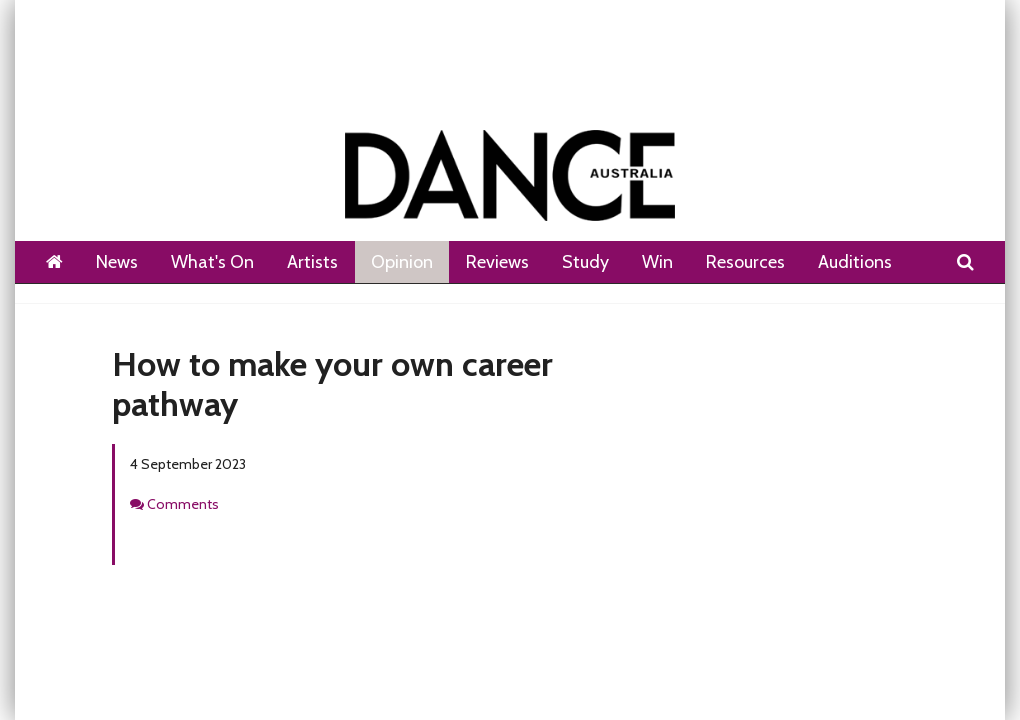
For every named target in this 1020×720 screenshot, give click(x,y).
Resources (745, 262)
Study (585, 262)
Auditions (855, 262)
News (117, 262)
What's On (212, 262)
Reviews (497, 262)
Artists (312, 262)
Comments (183, 504)
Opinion (402, 262)
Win (657, 262)
